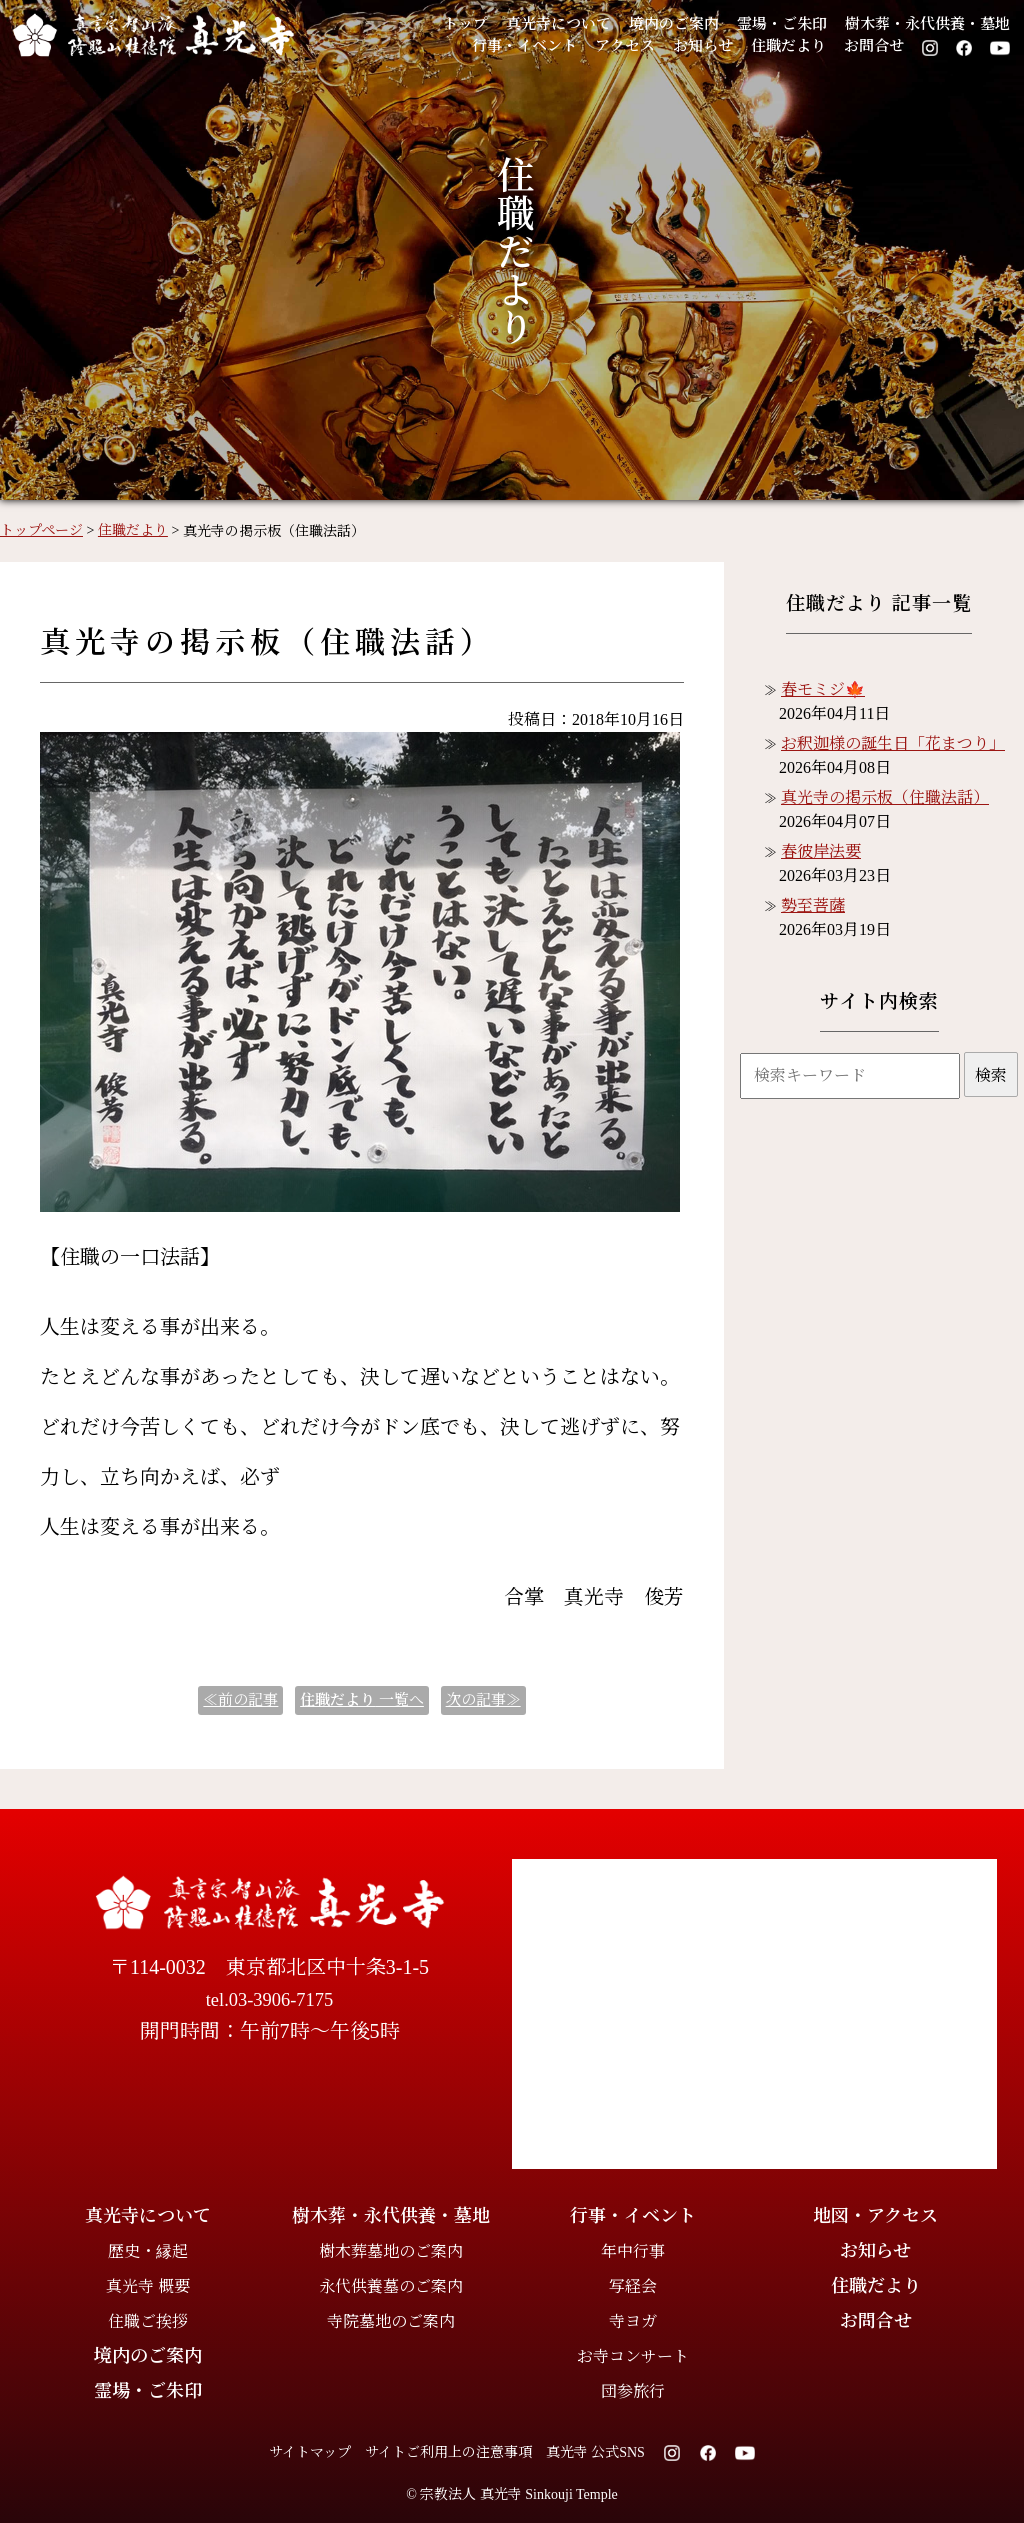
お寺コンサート (633, 2356)
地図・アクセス (875, 2216)
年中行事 (633, 2251)
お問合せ (874, 46)
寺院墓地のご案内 (391, 2321)
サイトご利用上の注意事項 (448, 2452)
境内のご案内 (674, 24)
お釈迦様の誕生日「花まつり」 (893, 743)
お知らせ (703, 46)
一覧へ (362, 1700)
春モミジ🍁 (823, 689)
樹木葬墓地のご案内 (391, 2251)
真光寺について (558, 24)
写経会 (633, 2286)
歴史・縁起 (148, 2251)
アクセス (625, 46)
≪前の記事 (240, 1700)
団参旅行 (633, 2391)
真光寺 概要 (148, 2286)
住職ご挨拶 (148, 2321)
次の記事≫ (483, 1700)
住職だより (788, 46)
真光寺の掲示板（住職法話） (885, 797)
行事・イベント (524, 46)
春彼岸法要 (821, 851)
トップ (465, 24)
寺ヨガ (633, 2321)
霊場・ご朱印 (782, 24)
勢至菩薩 (813, 905)
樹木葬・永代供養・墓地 (927, 24)
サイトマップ (310, 2452)
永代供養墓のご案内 (391, 2286)
